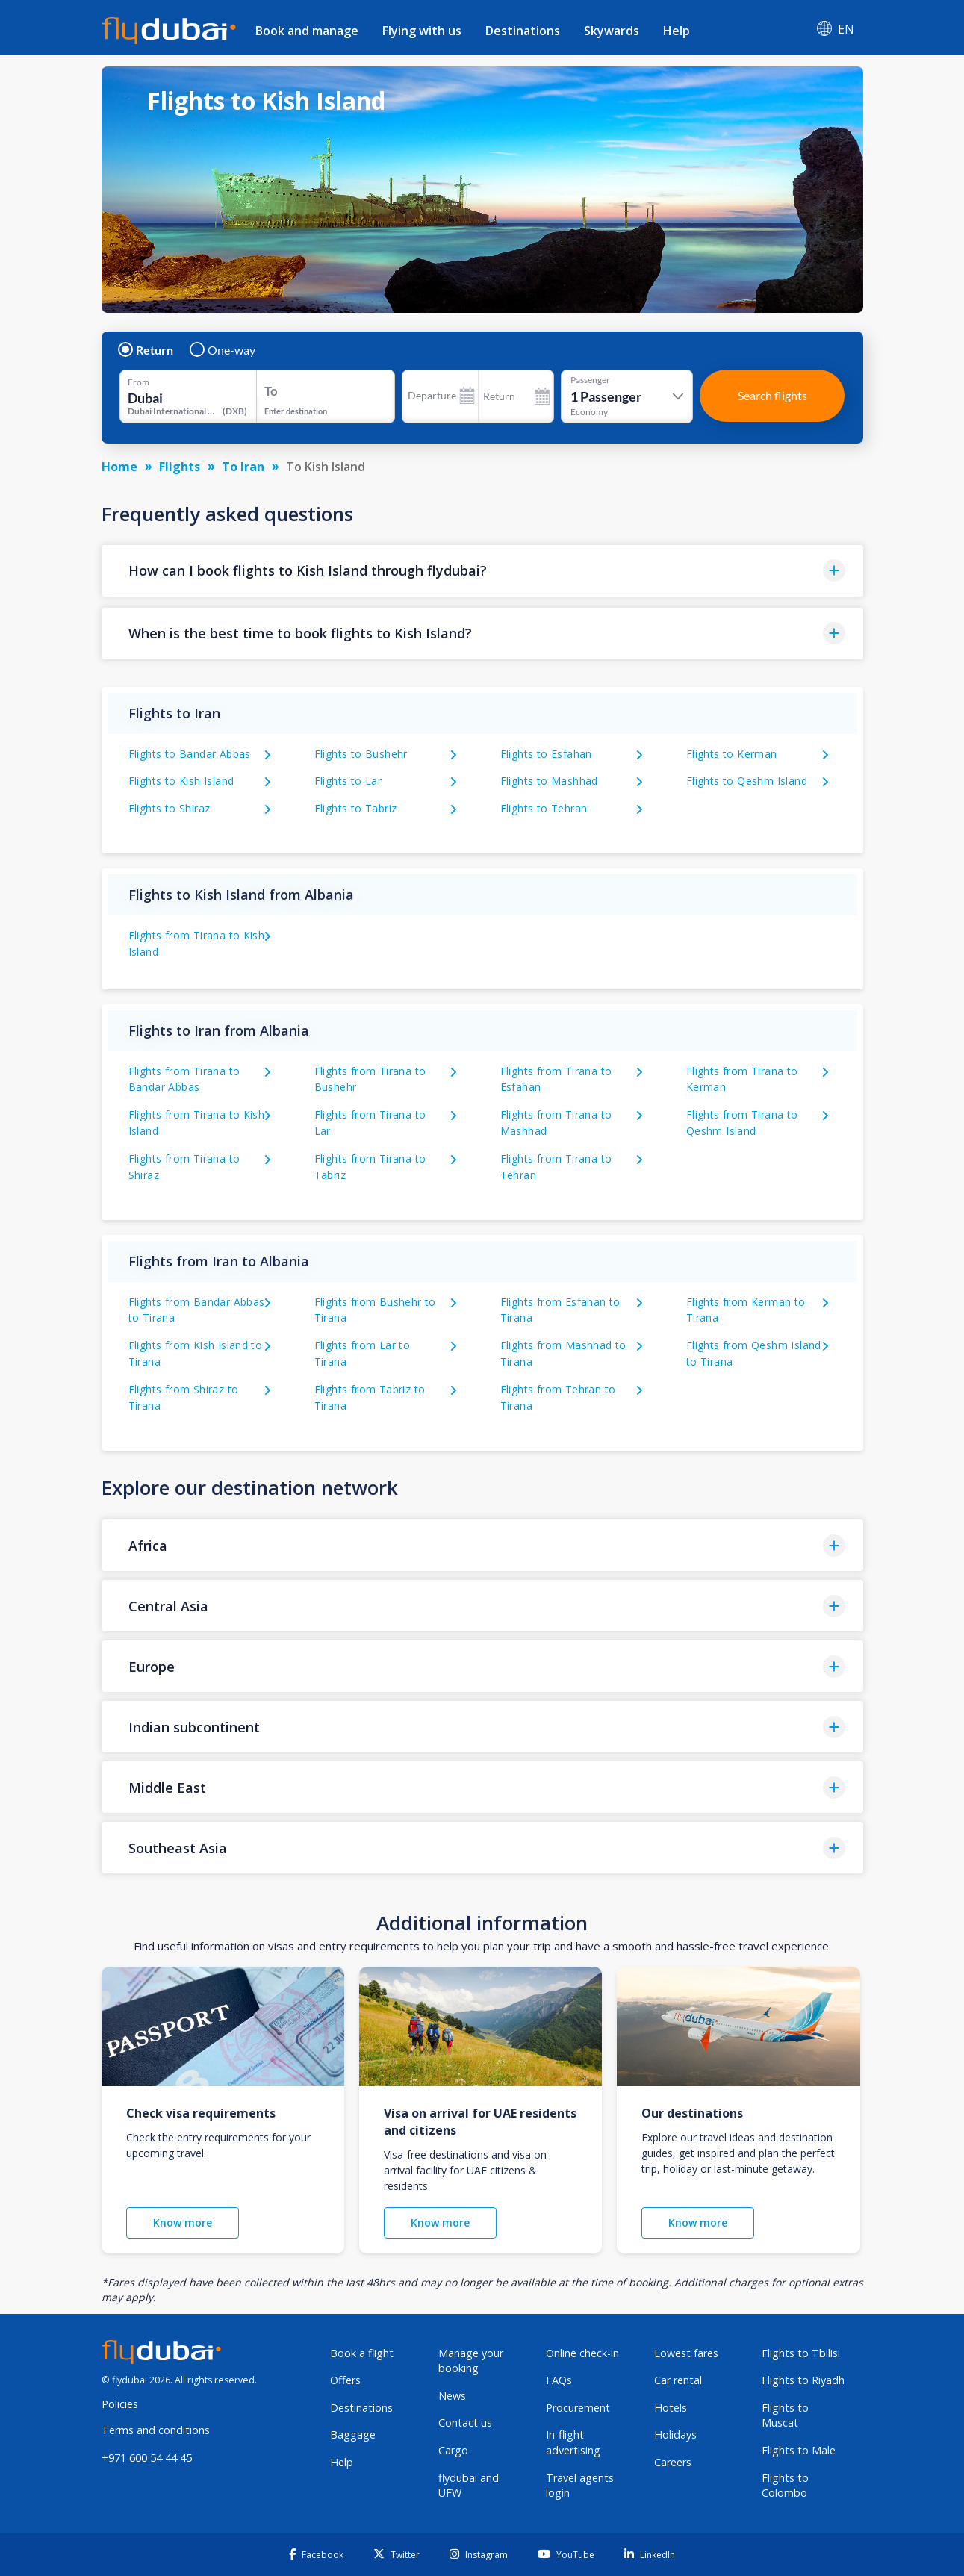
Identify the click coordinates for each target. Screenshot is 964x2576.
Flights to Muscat (785, 2415)
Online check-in (582, 2353)
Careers (672, 2462)
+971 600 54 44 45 (147, 2458)
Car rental (678, 2380)
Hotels (670, 2408)
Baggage (353, 2434)
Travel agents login (580, 2486)
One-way (223, 350)
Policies (120, 2404)
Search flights (772, 395)
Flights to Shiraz (169, 808)
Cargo (453, 2450)
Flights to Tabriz (355, 808)
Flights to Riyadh (803, 2380)
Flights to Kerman (731, 754)
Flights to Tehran (544, 808)
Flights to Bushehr (361, 754)
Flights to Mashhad (549, 781)
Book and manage (306, 30)
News (452, 2396)
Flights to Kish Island (181, 781)
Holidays (675, 2434)
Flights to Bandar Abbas (189, 754)
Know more (182, 2222)
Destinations (522, 30)
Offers (345, 2380)
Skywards (611, 30)
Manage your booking (470, 2361)
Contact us (465, 2422)
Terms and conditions (156, 2430)
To (271, 391)
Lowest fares (686, 2353)
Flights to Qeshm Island (746, 781)
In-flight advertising (573, 2442)
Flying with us (421, 30)
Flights (179, 466)
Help (676, 30)
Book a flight (362, 2353)
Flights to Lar (348, 781)
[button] (482, 571)
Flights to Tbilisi (801, 2353)
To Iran (243, 466)
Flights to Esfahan (546, 754)
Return (146, 350)
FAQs (559, 2380)
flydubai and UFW (468, 2486)
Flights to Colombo (785, 2486)
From (138, 382)
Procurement (578, 2408)
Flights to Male (799, 2450)
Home (119, 466)
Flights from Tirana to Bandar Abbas (184, 1079)
